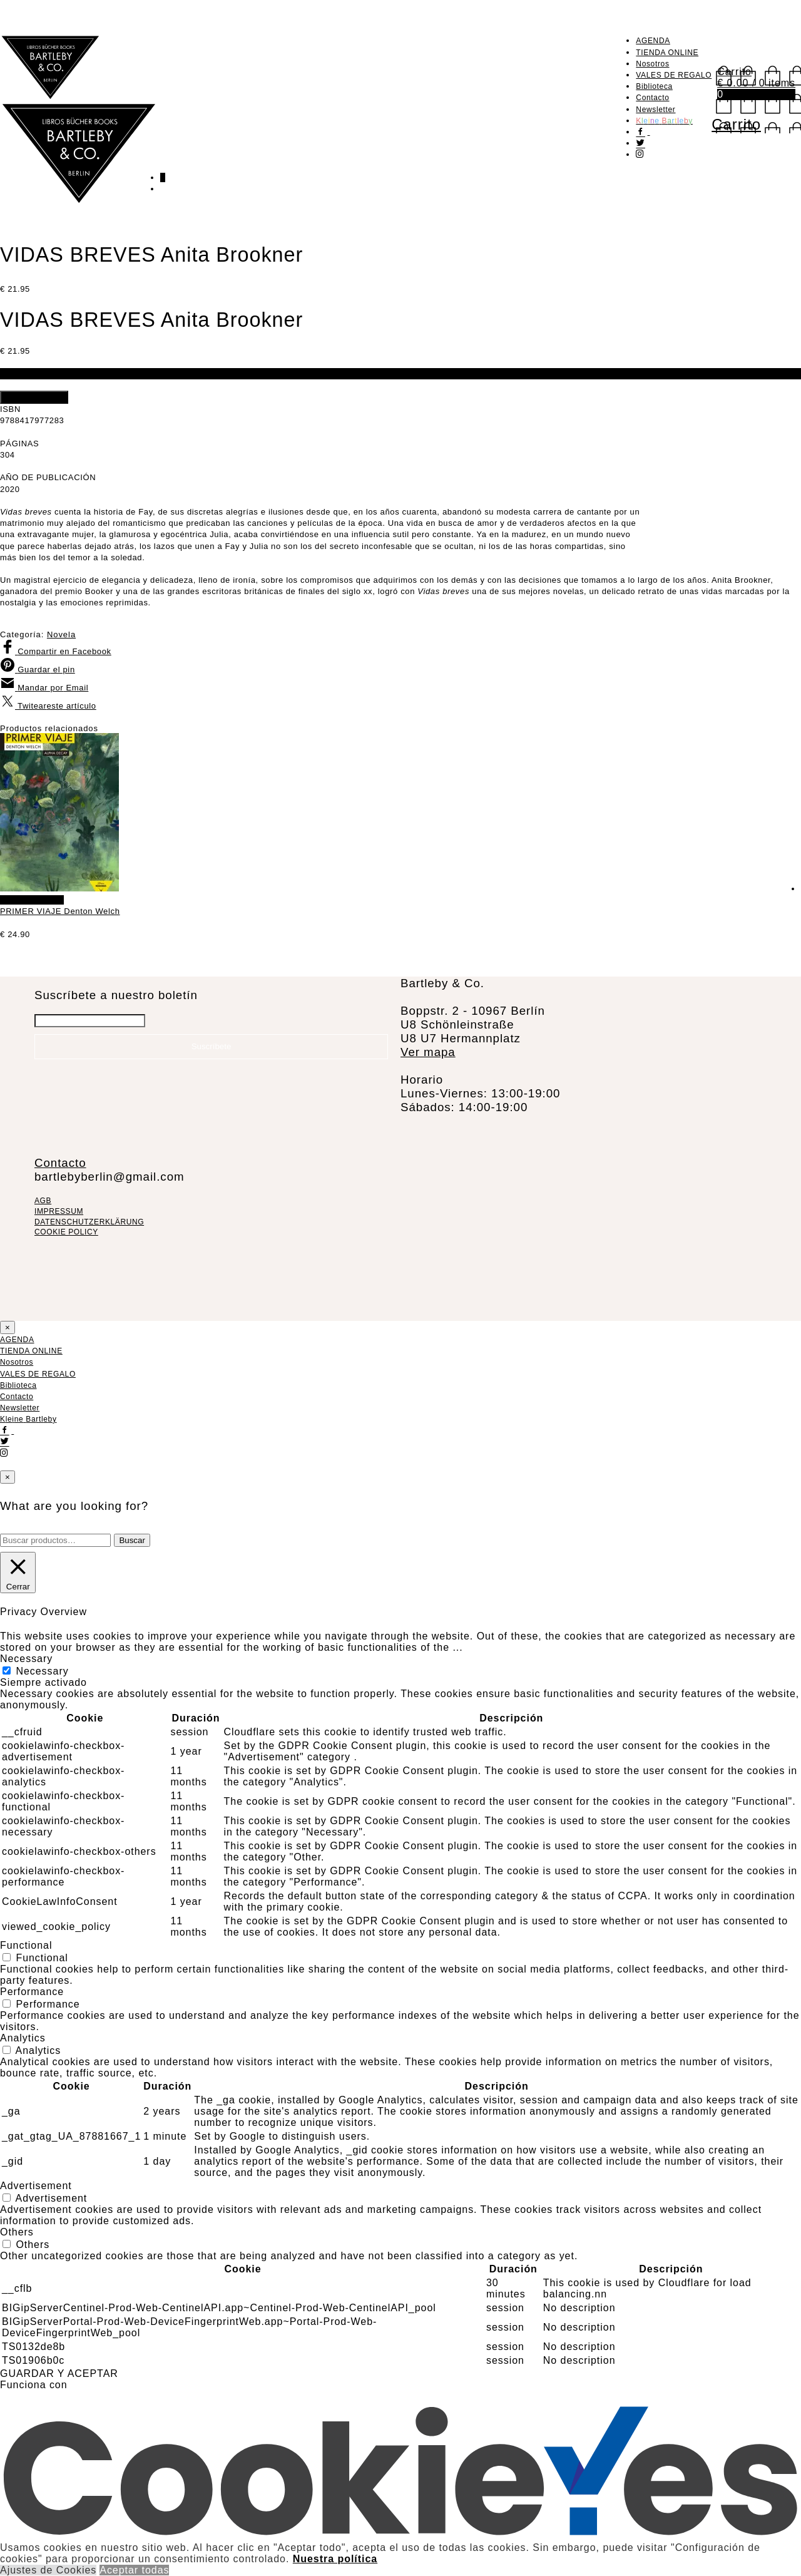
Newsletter (655, 109)
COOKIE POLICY (66, 1232)
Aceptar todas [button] (134, 2570)
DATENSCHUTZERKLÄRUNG (89, 1222)
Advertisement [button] (36, 2185)
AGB (42, 1200)
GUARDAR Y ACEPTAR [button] (59, 2373)
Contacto (652, 97)
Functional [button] (26, 1945)
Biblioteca (654, 86)
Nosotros (652, 63)
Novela (61, 634)
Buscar (132, 1540)
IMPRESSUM (58, 1211)
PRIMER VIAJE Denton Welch (60, 911)
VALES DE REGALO (674, 75)
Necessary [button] (26, 1658)
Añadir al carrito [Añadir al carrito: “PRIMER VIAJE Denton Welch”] (32, 900)
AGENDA (653, 40)
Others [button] (17, 2232)
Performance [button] (32, 1991)
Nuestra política (335, 2558)
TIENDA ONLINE (667, 52)
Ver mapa (428, 1052)
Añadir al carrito (34, 397)
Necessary (42, 1671)
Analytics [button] (23, 2038)
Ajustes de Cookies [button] (48, 2570)
